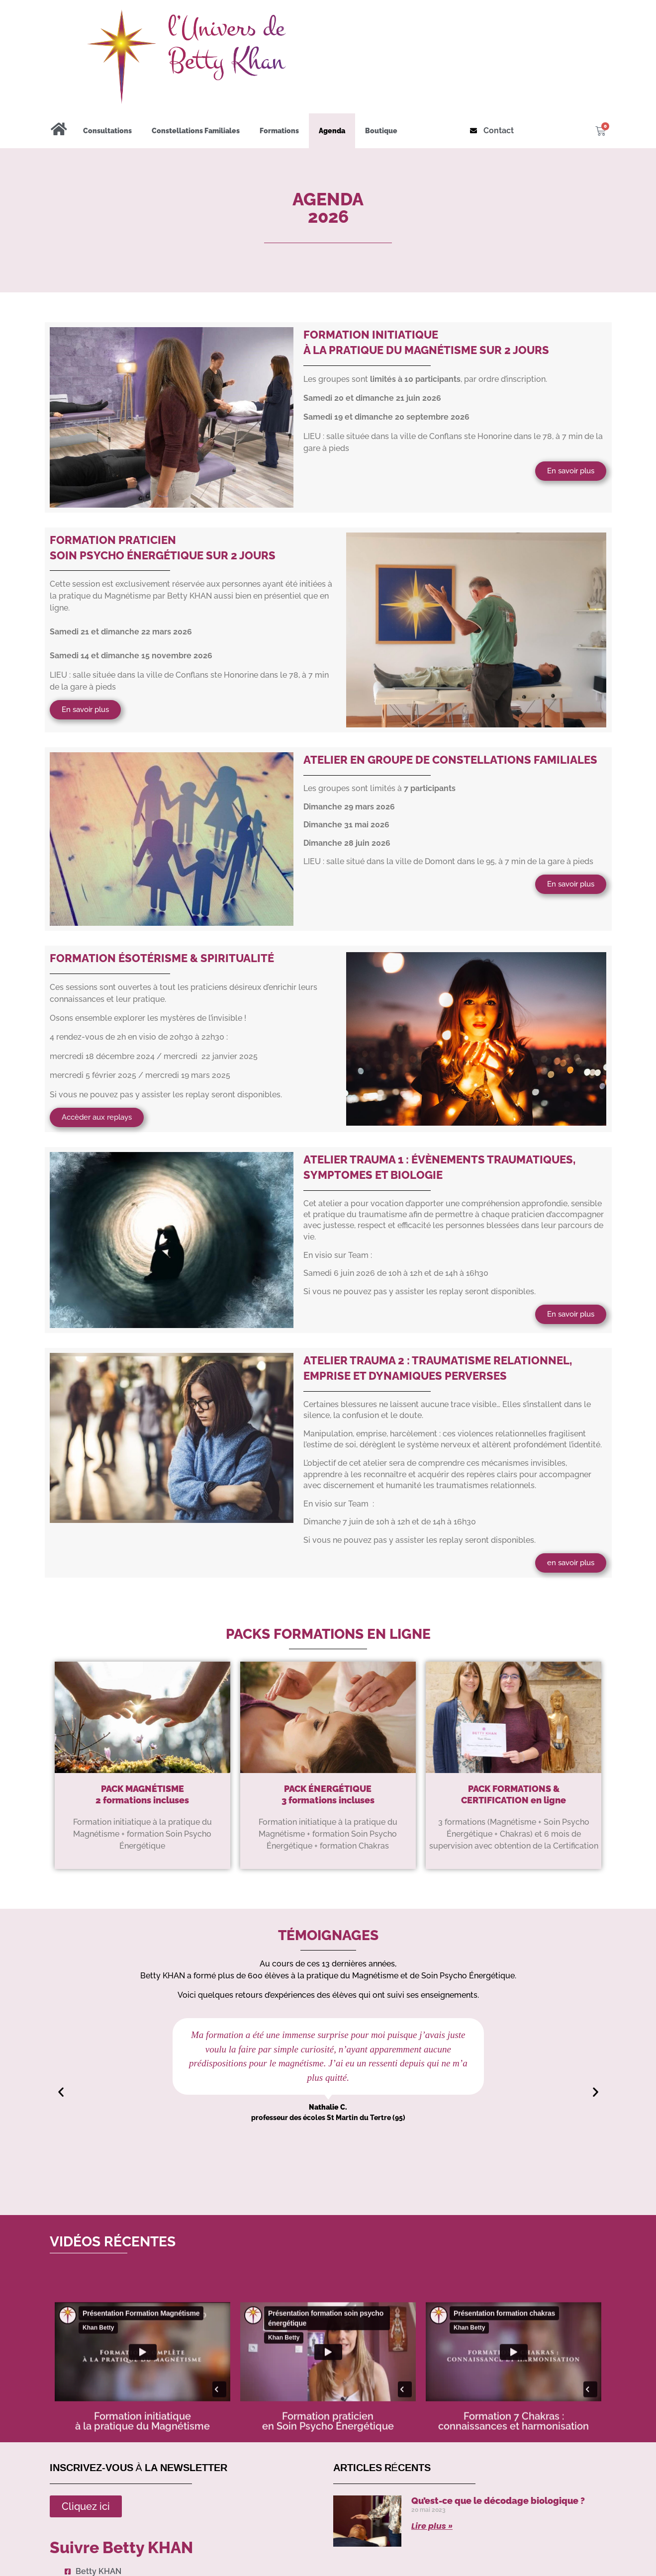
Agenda (332, 131)
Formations (279, 131)
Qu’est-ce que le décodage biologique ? (498, 2500)
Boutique (381, 131)
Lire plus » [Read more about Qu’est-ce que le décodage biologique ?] (432, 2526)
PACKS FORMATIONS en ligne (328, 1634)
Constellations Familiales (196, 131)
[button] (61, 2092)
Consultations (107, 131)
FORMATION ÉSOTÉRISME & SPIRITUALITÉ (162, 958)
